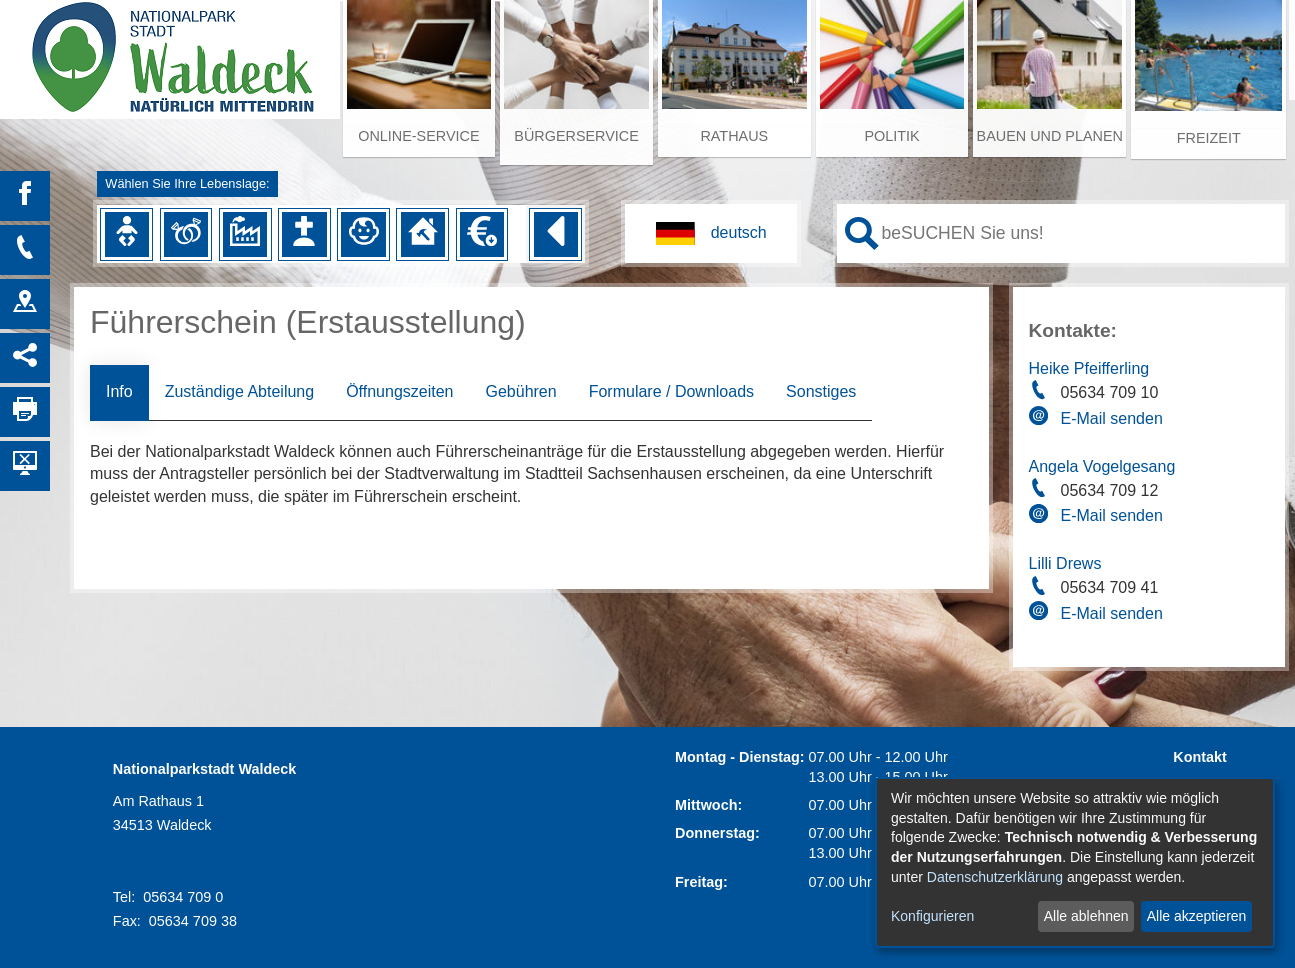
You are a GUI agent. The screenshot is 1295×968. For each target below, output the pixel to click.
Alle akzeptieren (1197, 916)
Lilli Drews (1065, 563)
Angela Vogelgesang (1102, 466)
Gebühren (520, 391)
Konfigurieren (932, 916)
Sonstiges (821, 391)
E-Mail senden (1112, 418)
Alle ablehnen (1086, 916)
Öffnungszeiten (399, 391)
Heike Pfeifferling (1089, 368)
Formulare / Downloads (671, 391)
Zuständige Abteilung (239, 391)
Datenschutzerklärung (995, 877)
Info (119, 391)
